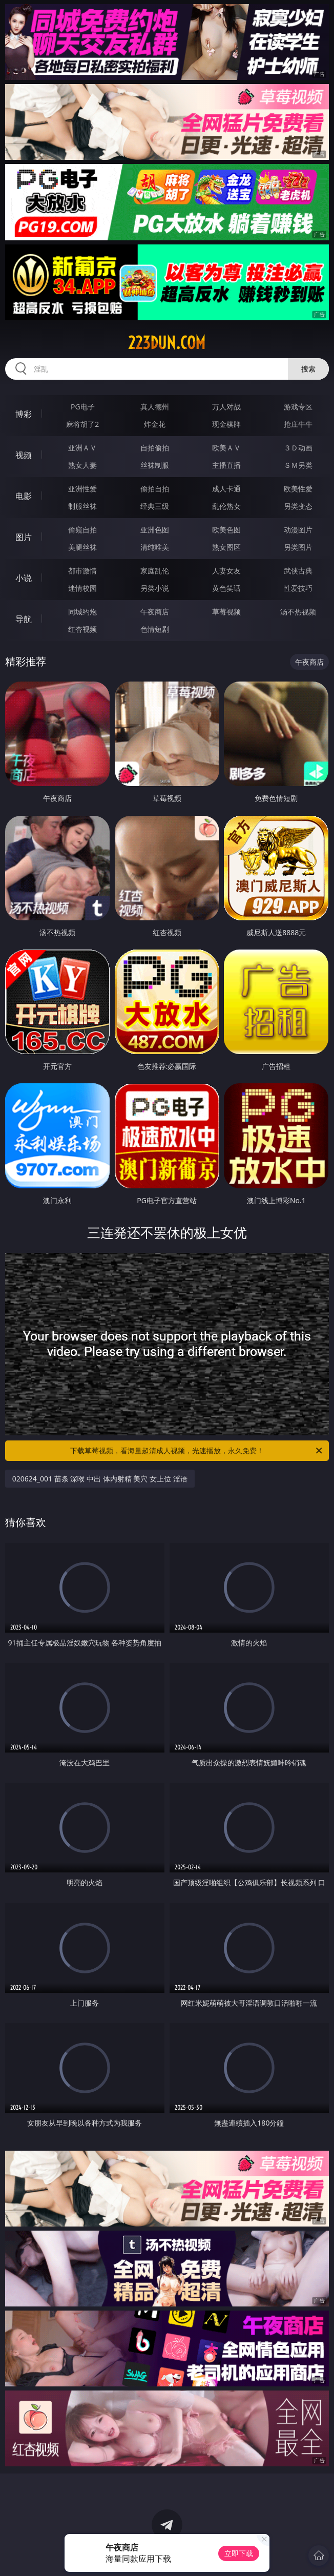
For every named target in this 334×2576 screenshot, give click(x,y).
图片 (23, 537)
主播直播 (226, 465)
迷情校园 (82, 588)
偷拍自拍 (154, 488)
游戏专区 (298, 406)
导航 (23, 619)
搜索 (308, 369)
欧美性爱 (298, 488)
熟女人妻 (82, 465)
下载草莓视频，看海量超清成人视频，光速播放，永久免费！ (197, 1451)
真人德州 (154, 406)
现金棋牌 (226, 424)
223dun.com (166, 343)
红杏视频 (82, 629)
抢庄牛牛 (298, 424)
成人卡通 (226, 488)
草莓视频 (226, 611)
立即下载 (238, 2553)
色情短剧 (154, 629)
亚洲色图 (154, 529)
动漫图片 (298, 529)
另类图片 (298, 547)
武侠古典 (298, 570)
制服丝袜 (82, 506)
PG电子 (83, 406)
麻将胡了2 (82, 424)
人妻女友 (226, 570)
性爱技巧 (298, 588)
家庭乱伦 (154, 570)
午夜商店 (154, 611)
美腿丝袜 (82, 547)
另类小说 (154, 588)
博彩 (23, 414)
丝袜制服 (154, 465)
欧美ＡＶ (226, 447)
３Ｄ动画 (298, 447)
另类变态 (298, 506)
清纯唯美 (154, 547)
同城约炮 (82, 611)
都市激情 (82, 570)
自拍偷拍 (154, 447)
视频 (23, 455)
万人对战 (226, 406)
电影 (23, 496)
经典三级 (154, 506)
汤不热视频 (298, 611)
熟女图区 (226, 547)
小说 (23, 578)
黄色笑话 (226, 588)
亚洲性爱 (82, 488)
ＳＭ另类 (298, 465)
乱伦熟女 (226, 506)
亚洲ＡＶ (82, 447)
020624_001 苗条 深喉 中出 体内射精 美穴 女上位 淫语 (99, 1478)
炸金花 (154, 424)
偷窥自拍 (82, 529)
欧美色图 (226, 529)
